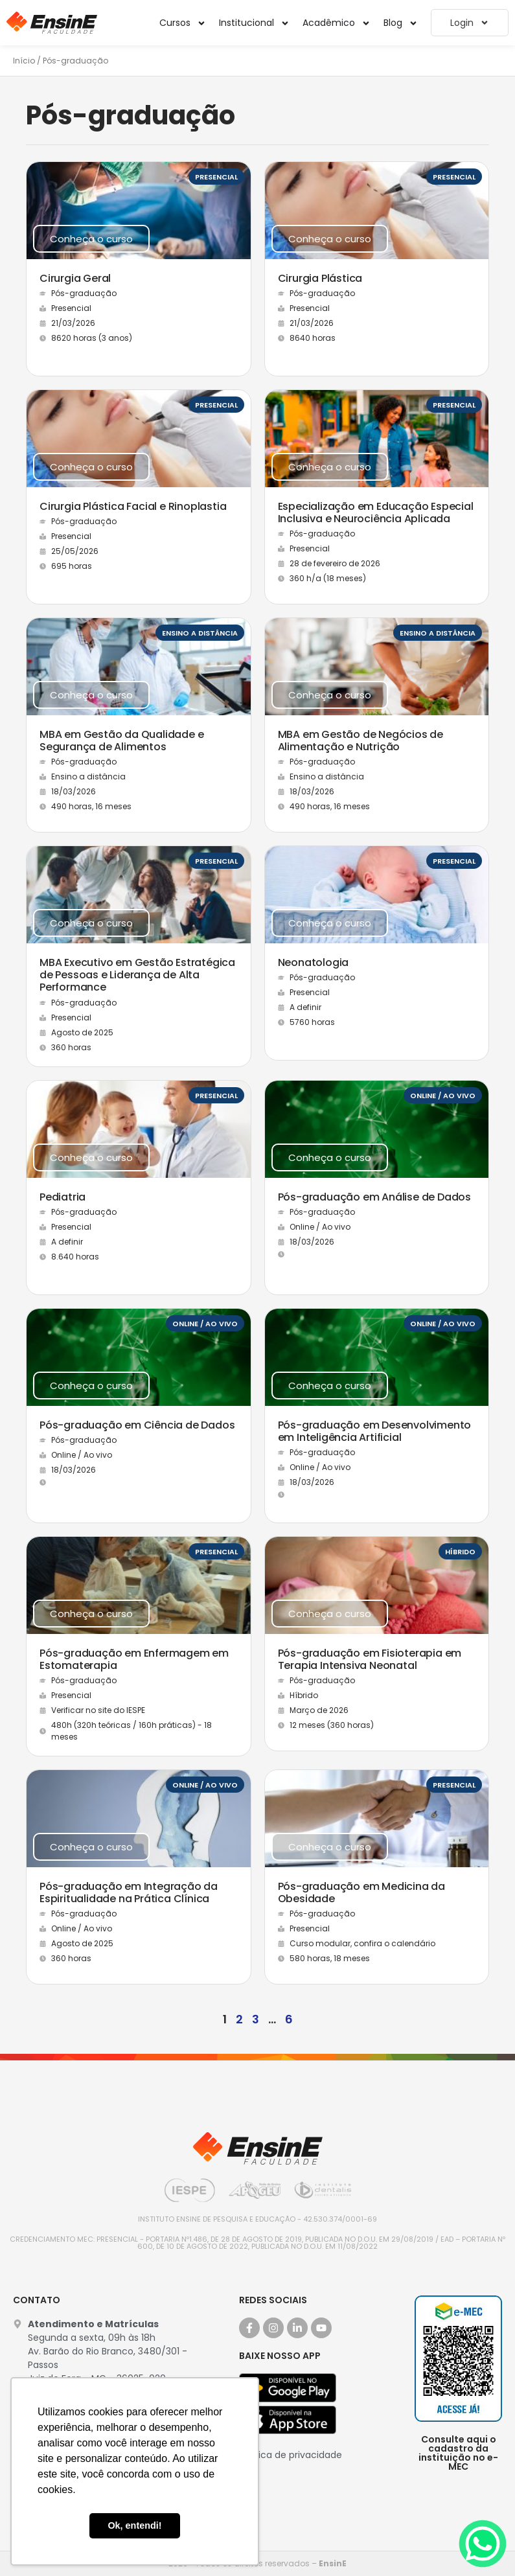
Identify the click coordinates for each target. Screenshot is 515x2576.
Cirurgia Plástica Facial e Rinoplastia (133, 506)
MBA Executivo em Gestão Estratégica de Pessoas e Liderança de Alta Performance (137, 975)
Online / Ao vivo (442, 1095)
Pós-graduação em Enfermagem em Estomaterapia (134, 1659)
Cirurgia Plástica (320, 278)
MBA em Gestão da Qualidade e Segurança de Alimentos (121, 740)
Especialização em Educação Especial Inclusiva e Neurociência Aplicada (376, 512)
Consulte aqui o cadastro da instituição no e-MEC (458, 2453)
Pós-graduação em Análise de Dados (374, 1197)
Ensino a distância (200, 633)
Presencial (216, 177)
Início (24, 60)
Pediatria (63, 1197)
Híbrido (460, 1552)
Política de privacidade (290, 2454)
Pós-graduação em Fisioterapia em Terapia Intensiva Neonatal (370, 1659)
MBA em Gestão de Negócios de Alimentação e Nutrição (360, 740)
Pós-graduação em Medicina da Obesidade (361, 1892)
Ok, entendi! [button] (134, 2525)
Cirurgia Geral (75, 278)
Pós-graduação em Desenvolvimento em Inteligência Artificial (375, 1431)
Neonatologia (313, 962)
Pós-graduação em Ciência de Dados (137, 1425)
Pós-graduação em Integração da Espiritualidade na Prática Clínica (129, 1892)
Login (469, 23)
